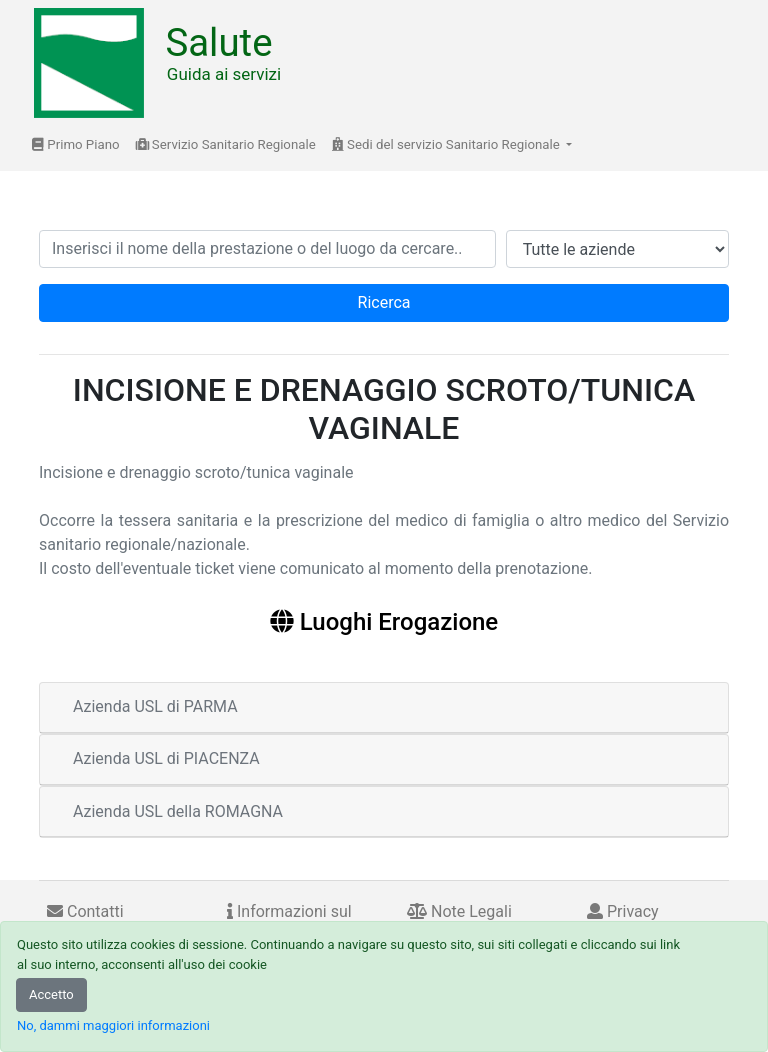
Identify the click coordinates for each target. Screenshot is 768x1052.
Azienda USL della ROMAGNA (178, 811)
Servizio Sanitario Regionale (226, 144)
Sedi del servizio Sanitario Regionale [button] (447, 144)
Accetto (51, 994)
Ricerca (384, 302)
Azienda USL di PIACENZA (166, 758)
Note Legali (459, 911)
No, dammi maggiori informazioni (113, 1025)
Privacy (623, 911)
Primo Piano (76, 144)
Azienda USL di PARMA (155, 706)
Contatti (85, 911)
